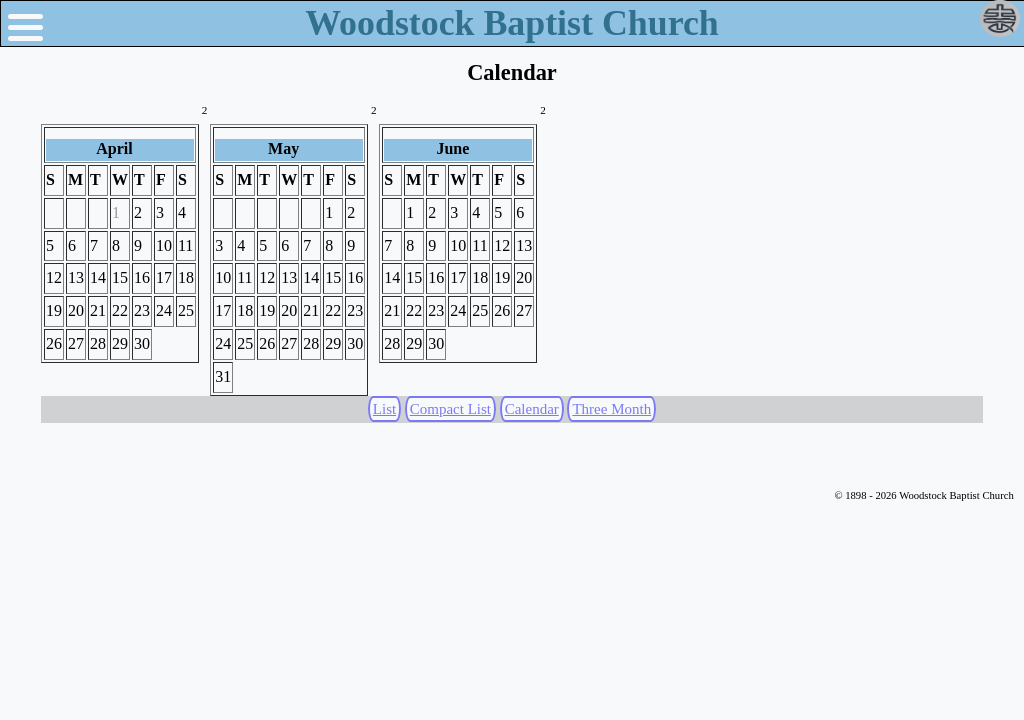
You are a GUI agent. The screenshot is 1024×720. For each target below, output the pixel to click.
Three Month (611, 409)
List (384, 409)
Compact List (450, 409)
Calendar (532, 409)
